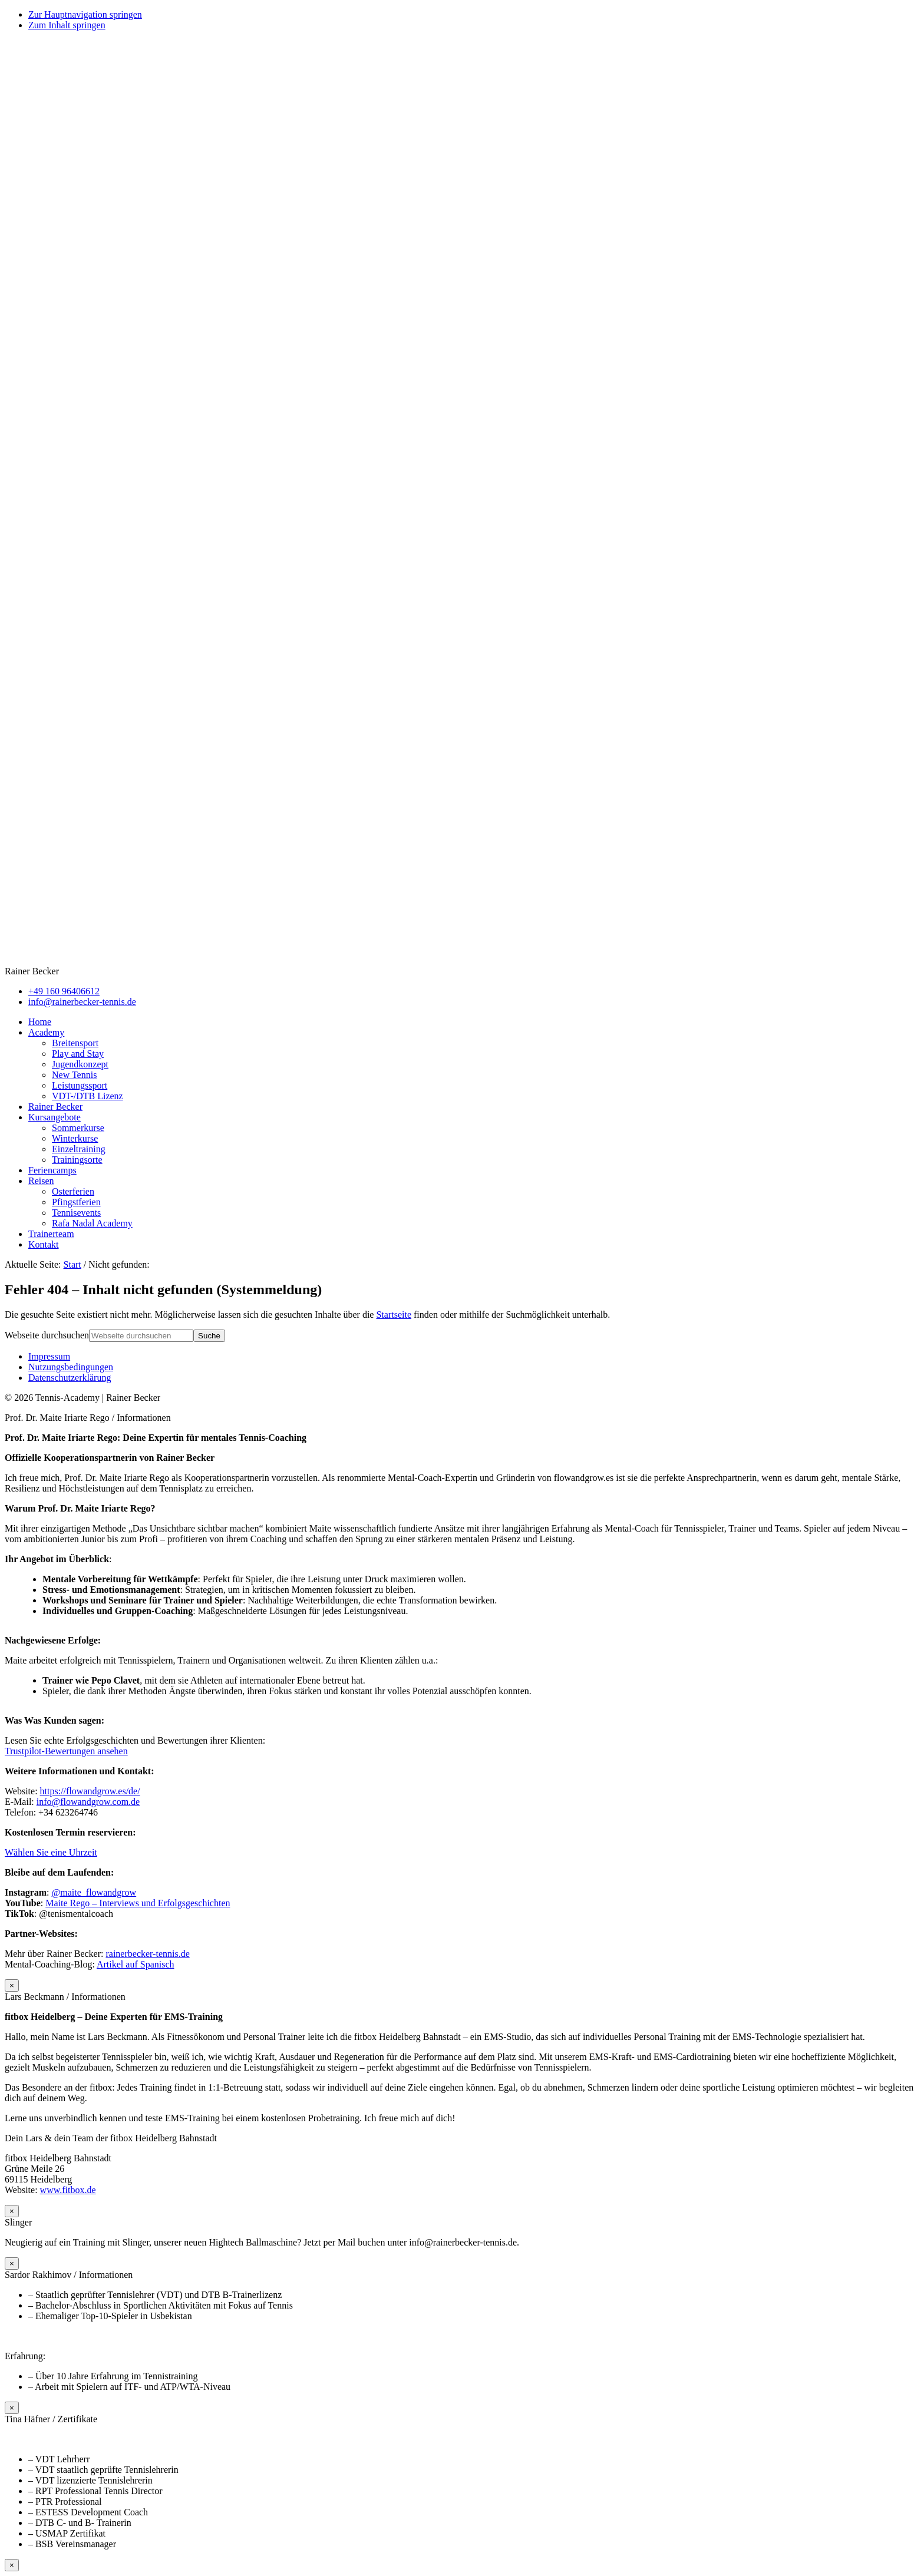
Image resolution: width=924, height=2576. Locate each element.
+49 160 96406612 (64, 991)
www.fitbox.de (68, 2190)
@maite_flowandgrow (94, 1892)
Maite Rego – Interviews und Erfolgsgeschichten (137, 1903)
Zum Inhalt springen (66, 25)
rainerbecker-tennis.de (147, 1954)
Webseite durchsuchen (47, 1335)
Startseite (393, 1315)
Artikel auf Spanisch (135, 1964)
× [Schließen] (11, 1985)
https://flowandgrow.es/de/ (90, 1791)
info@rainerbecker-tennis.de (82, 1002)
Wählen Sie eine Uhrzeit (51, 1852)
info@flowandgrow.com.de (88, 1802)
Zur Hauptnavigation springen (85, 14)
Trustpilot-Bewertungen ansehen (66, 1751)
